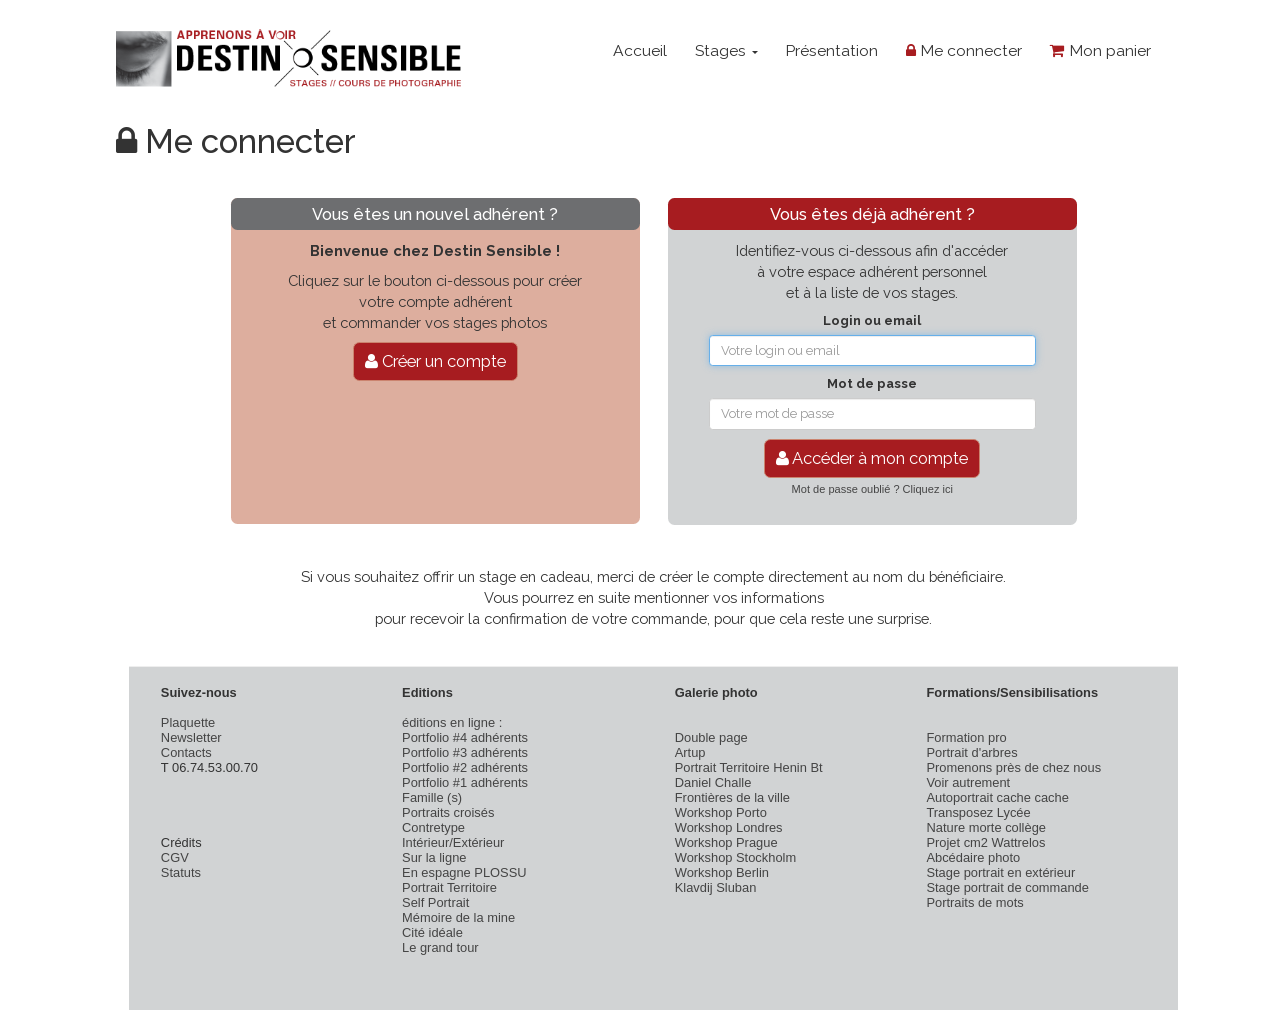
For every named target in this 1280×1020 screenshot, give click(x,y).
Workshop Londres (729, 827)
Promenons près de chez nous (1013, 767)
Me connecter (964, 50)
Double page (711, 737)
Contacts (186, 752)
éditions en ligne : (452, 722)
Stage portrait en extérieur (1000, 872)
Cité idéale (432, 932)
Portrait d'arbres (971, 752)
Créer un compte (435, 361)
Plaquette (188, 722)
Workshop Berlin (722, 872)
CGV (175, 857)
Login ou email (872, 320)
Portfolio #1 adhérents (465, 782)
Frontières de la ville (732, 797)
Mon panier (1100, 50)
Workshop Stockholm (735, 857)
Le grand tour (440, 947)
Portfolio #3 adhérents (465, 752)
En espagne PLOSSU (464, 872)
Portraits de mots (974, 902)
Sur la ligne (434, 857)
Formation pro (966, 737)
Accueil (640, 50)
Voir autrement (968, 782)
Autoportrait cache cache (997, 797)
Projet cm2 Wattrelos (985, 842)
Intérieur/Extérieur (453, 842)
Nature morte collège (986, 827)
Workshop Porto (721, 812)
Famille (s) (432, 797)
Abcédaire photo (973, 857)
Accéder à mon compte (872, 458)
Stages (726, 50)
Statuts (181, 872)
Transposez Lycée (978, 812)
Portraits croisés (448, 812)
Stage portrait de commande (1007, 887)
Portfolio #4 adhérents (465, 737)
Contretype (433, 827)
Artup (690, 752)
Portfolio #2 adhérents (465, 767)
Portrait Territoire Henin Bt (749, 767)
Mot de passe (872, 383)
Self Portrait (435, 902)
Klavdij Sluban (716, 887)
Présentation (831, 50)
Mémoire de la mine (458, 917)
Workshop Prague (726, 842)
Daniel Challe (713, 782)
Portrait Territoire (449, 887)
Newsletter (191, 737)
